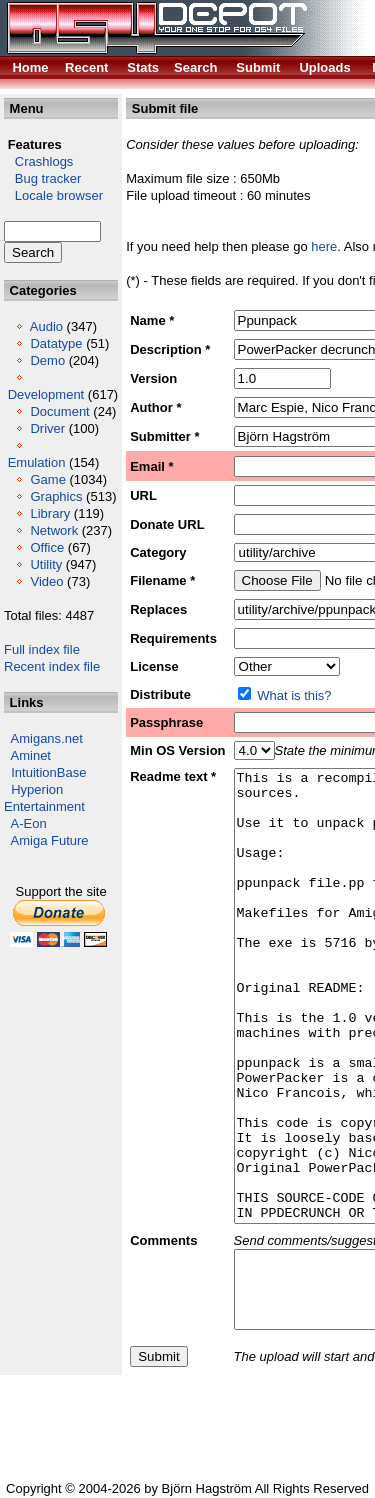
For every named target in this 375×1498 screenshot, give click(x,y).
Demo (47, 360)
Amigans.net (47, 738)
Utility (46, 564)
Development (46, 394)
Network (54, 530)
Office (47, 547)
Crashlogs (38, 161)
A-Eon (29, 823)
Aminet (31, 755)
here (324, 246)
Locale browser (53, 195)
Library (50, 513)
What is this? (294, 695)
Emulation (37, 462)
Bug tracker (42, 178)
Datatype (56, 343)
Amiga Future (50, 840)
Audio (46, 326)
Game (47, 479)
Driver (47, 428)
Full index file (42, 649)
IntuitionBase (48, 772)
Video (46, 581)
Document (59, 411)
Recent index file (52, 666)
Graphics (56, 496)
